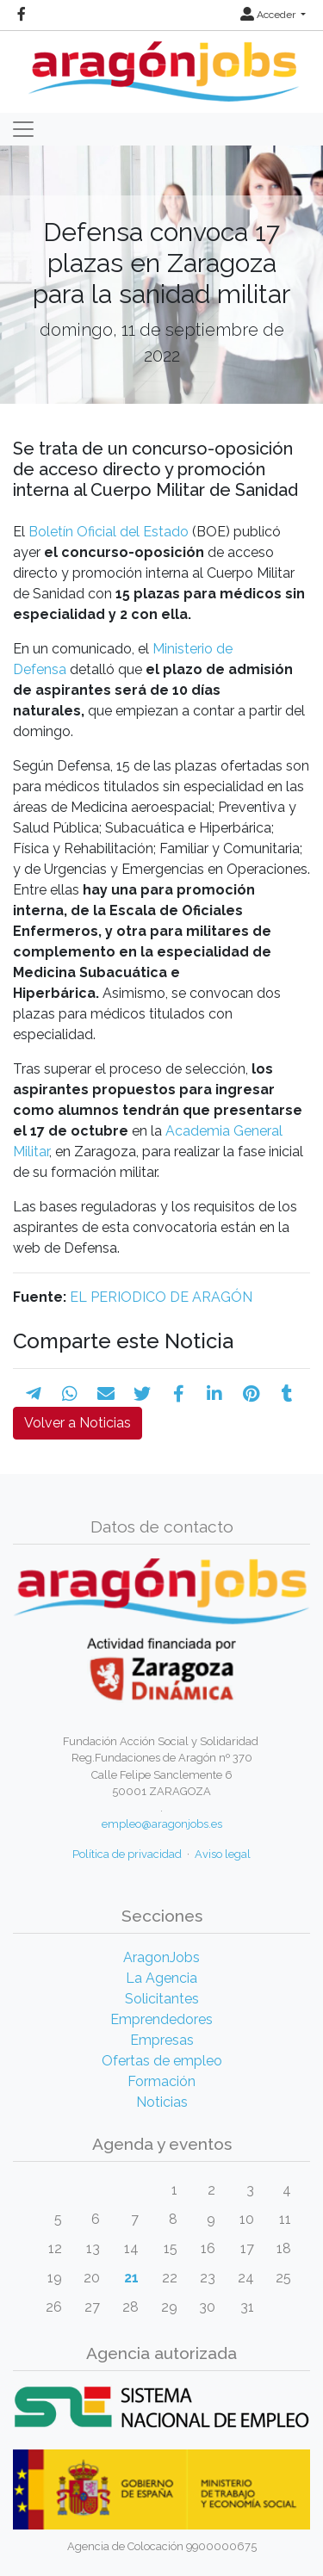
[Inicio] (161, 65)
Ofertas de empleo (162, 2061)
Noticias (162, 2102)
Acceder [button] (269, 15)
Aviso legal (223, 1854)
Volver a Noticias (77, 1423)
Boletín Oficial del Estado (108, 531)
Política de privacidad (127, 1854)
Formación (161, 2081)
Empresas (162, 2040)
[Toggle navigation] (23, 129)
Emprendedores (161, 2019)
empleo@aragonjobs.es (162, 1823)
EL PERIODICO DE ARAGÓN (161, 1297)
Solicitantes (162, 1999)
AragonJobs (161, 1957)
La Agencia (161, 1978)
